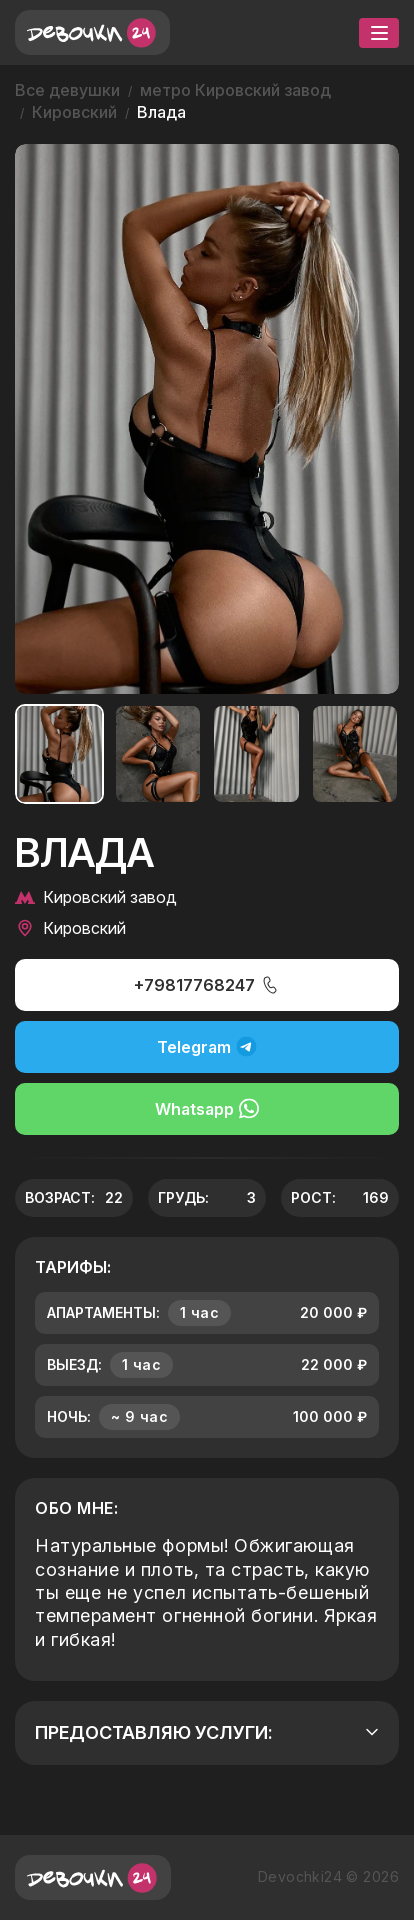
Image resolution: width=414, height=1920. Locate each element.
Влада (161, 112)
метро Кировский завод (235, 90)
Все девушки (67, 90)
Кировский (74, 112)
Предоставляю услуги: (207, 1732)
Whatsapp (207, 1108)
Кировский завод (96, 897)
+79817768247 (207, 985)
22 (114, 1197)
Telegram (207, 1046)
